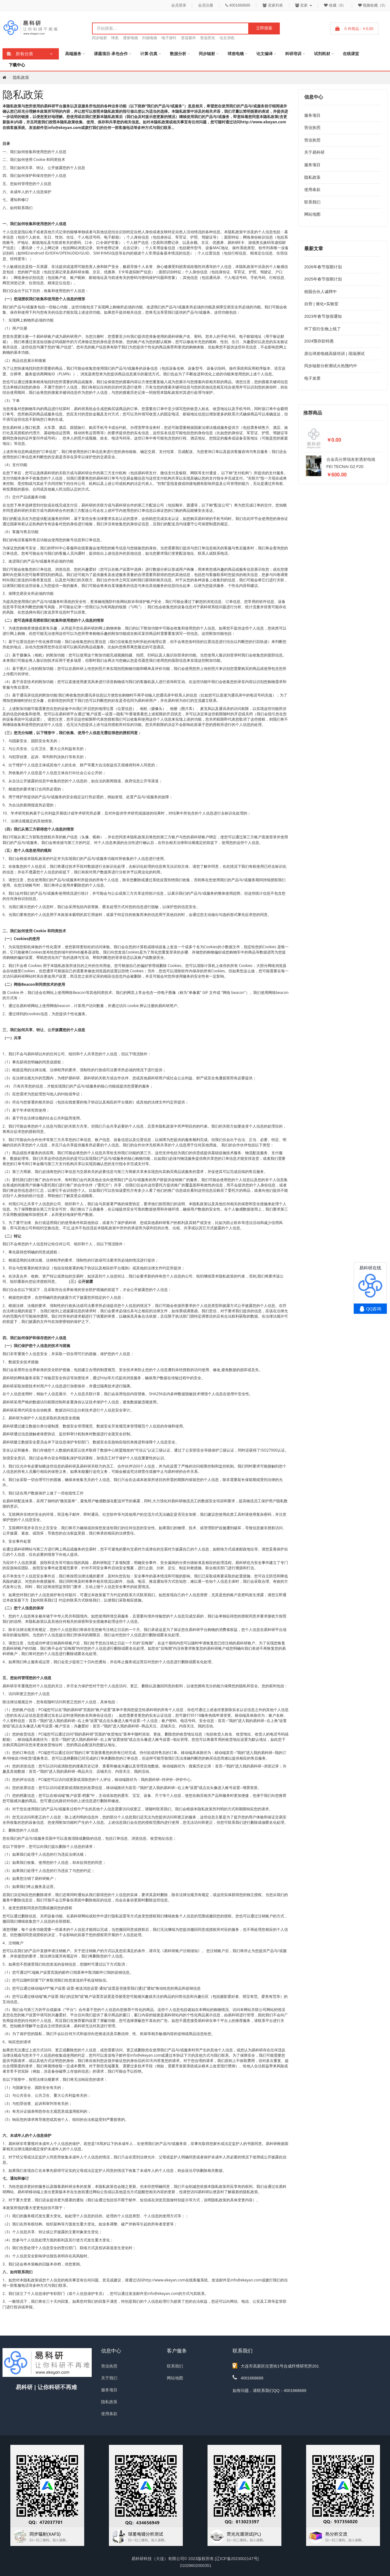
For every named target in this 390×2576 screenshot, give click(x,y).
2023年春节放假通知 (323, 316)
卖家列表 (272, 5)
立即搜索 (264, 28)
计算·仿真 (149, 53)
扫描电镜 (149, 38)
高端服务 (73, 53)
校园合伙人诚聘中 (320, 291)
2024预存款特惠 (319, 341)
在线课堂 (351, 53)
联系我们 (312, 202)
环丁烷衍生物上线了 (322, 328)
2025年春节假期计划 (323, 279)
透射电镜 (130, 38)
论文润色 (226, 38)
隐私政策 (21, 77)
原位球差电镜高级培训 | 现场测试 (334, 353)
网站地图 (312, 214)
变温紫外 (188, 38)
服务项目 (312, 115)
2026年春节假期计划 (323, 267)
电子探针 (169, 38)
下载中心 (17, 65)
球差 (115, 38)
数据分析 (178, 53)
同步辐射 (99, 38)
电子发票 (312, 378)
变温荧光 (207, 38)
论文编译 (264, 53)
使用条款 (312, 189)
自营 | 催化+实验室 (321, 303)
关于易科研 (314, 152)
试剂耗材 (322, 53)
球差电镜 (236, 53)
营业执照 (312, 127)
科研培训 (293, 53)
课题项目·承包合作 (111, 53)
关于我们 (109, 2378)
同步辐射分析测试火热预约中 (330, 365)
